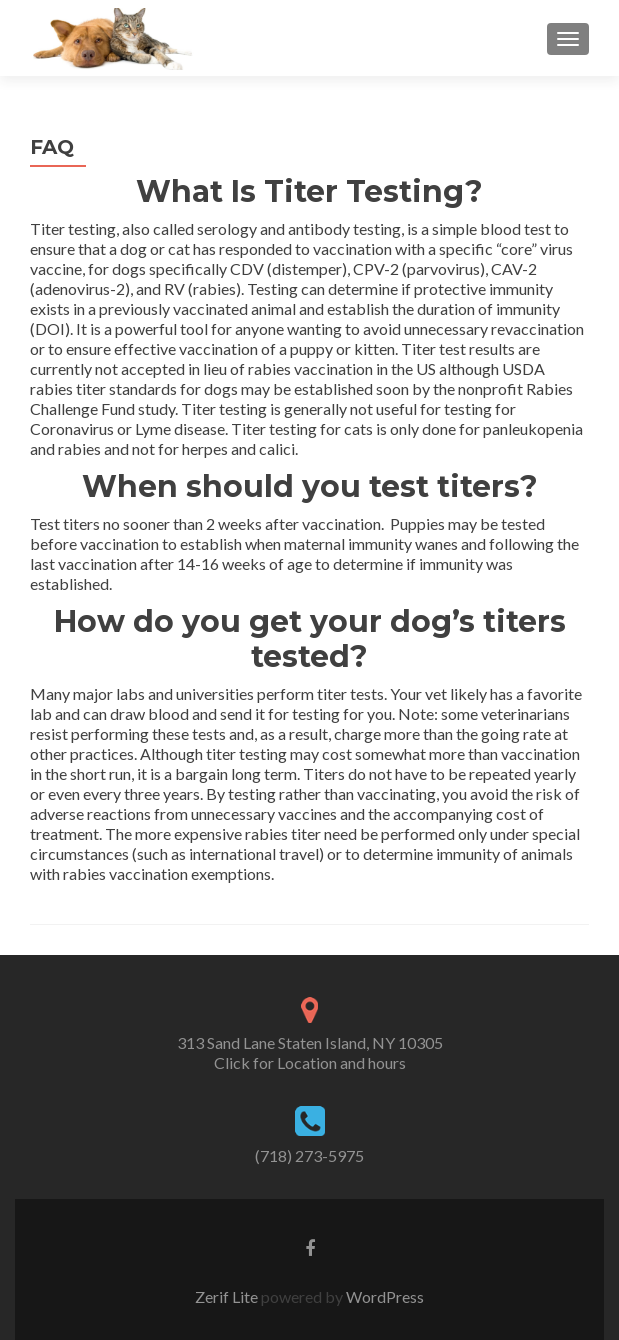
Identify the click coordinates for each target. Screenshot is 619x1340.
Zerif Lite (228, 1296)
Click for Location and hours (310, 1062)
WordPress (383, 1296)
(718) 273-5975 (309, 1155)
